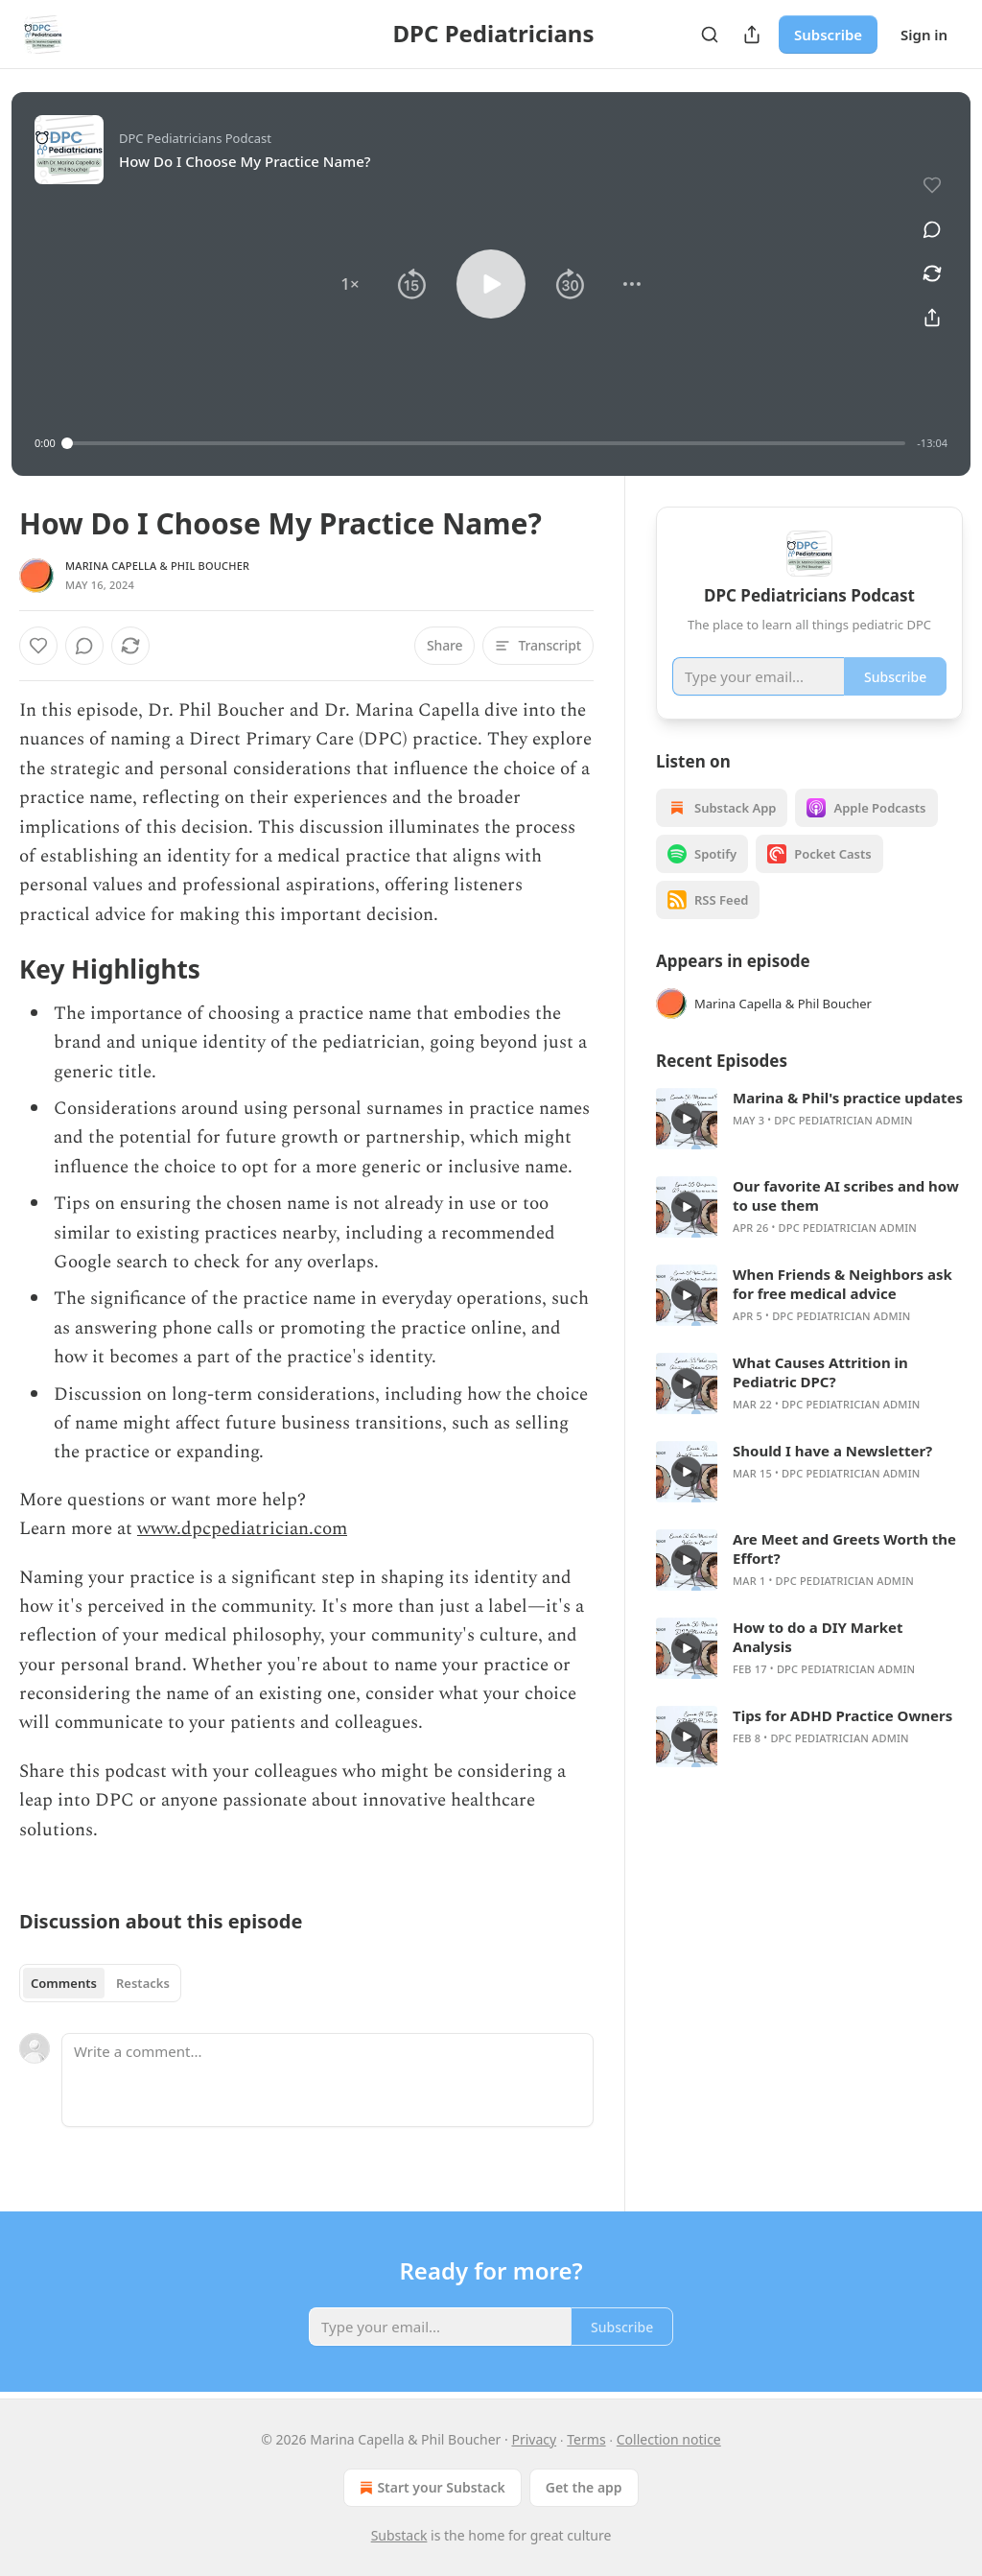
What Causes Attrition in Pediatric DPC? (820, 1372)
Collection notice (669, 2439)
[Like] (38, 645)
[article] (809, 1118)
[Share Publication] (752, 34)
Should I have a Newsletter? (832, 1450)
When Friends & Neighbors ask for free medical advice (842, 1283)
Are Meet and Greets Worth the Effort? (844, 1548)
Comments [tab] (64, 1983)
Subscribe (828, 34)
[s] (686, 1118)
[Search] (709, 34)
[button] (350, 283)
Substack (399, 2535)
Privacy (533, 2439)
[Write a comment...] (327, 2080)
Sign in (923, 34)
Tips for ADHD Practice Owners (842, 1715)
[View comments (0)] (932, 229)
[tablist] (100, 1983)
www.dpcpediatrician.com (242, 1529)
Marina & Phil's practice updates (848, 1097)
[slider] (486, 443)
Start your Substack (430, 2487)
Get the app (584, 2487)
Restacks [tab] (143, 1983)
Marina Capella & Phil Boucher (157, 565)
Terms (586, 2439)
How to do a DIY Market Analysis (817, 1637)
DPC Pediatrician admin (843, 1120)
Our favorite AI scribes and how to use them (846, 1195)
